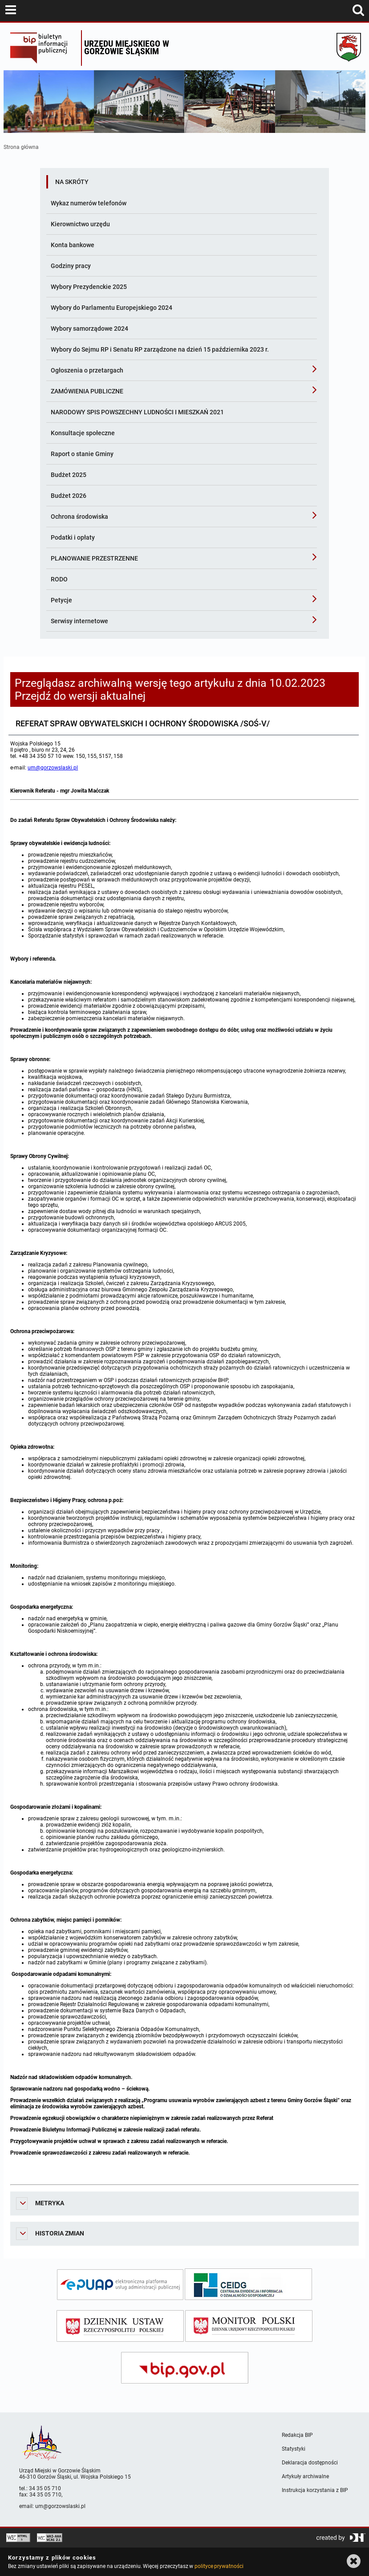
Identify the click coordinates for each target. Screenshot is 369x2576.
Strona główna (21, 147)
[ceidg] (248, 2284)
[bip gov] (184, 2368)
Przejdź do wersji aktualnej (80, 695)
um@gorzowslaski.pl (53, 768)
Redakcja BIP (297, 2435)
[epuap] (120, 2284)
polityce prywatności (219, 2566)
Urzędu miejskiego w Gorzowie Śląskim (126, 47)
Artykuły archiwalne (305, 2476)
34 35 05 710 (45, 2488)
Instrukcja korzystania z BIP (315, 2490)
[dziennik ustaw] (120, 2326)
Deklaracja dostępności (310, 2463)
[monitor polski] (248, 2326)
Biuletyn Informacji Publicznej (43, 48)
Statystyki (293, 2449)
